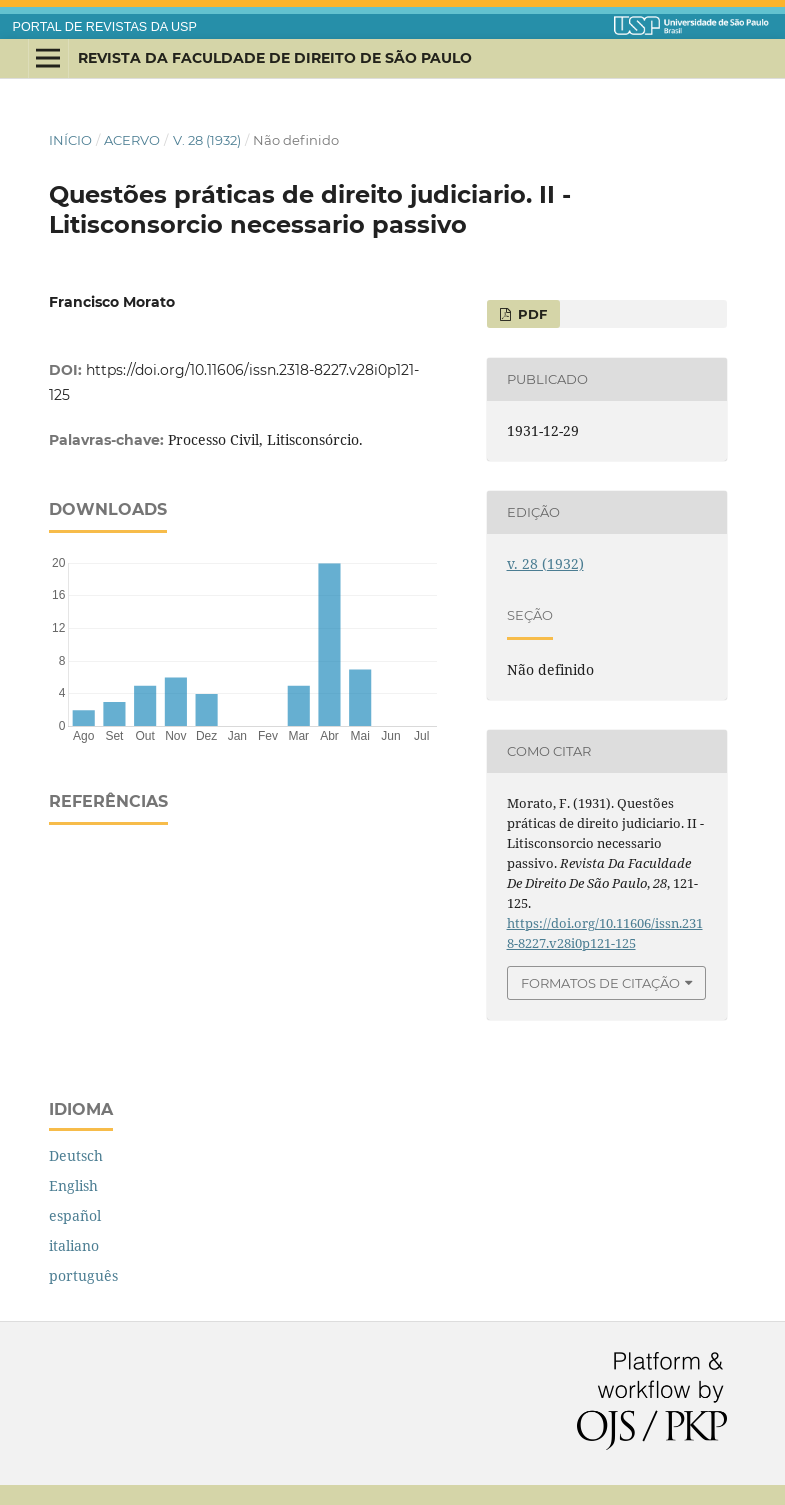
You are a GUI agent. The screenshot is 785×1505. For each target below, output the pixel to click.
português (83, 1275)
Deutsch (76, 1155)
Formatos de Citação (600, 983)
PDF (530, 314)
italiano (74, 1245)
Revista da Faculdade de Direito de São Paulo (275, 58)
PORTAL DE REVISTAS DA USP (105, 27)
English (73, 1185)
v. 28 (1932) (207, 140)
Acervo (132, 140)
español (75, 1215)
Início (70, 140)
